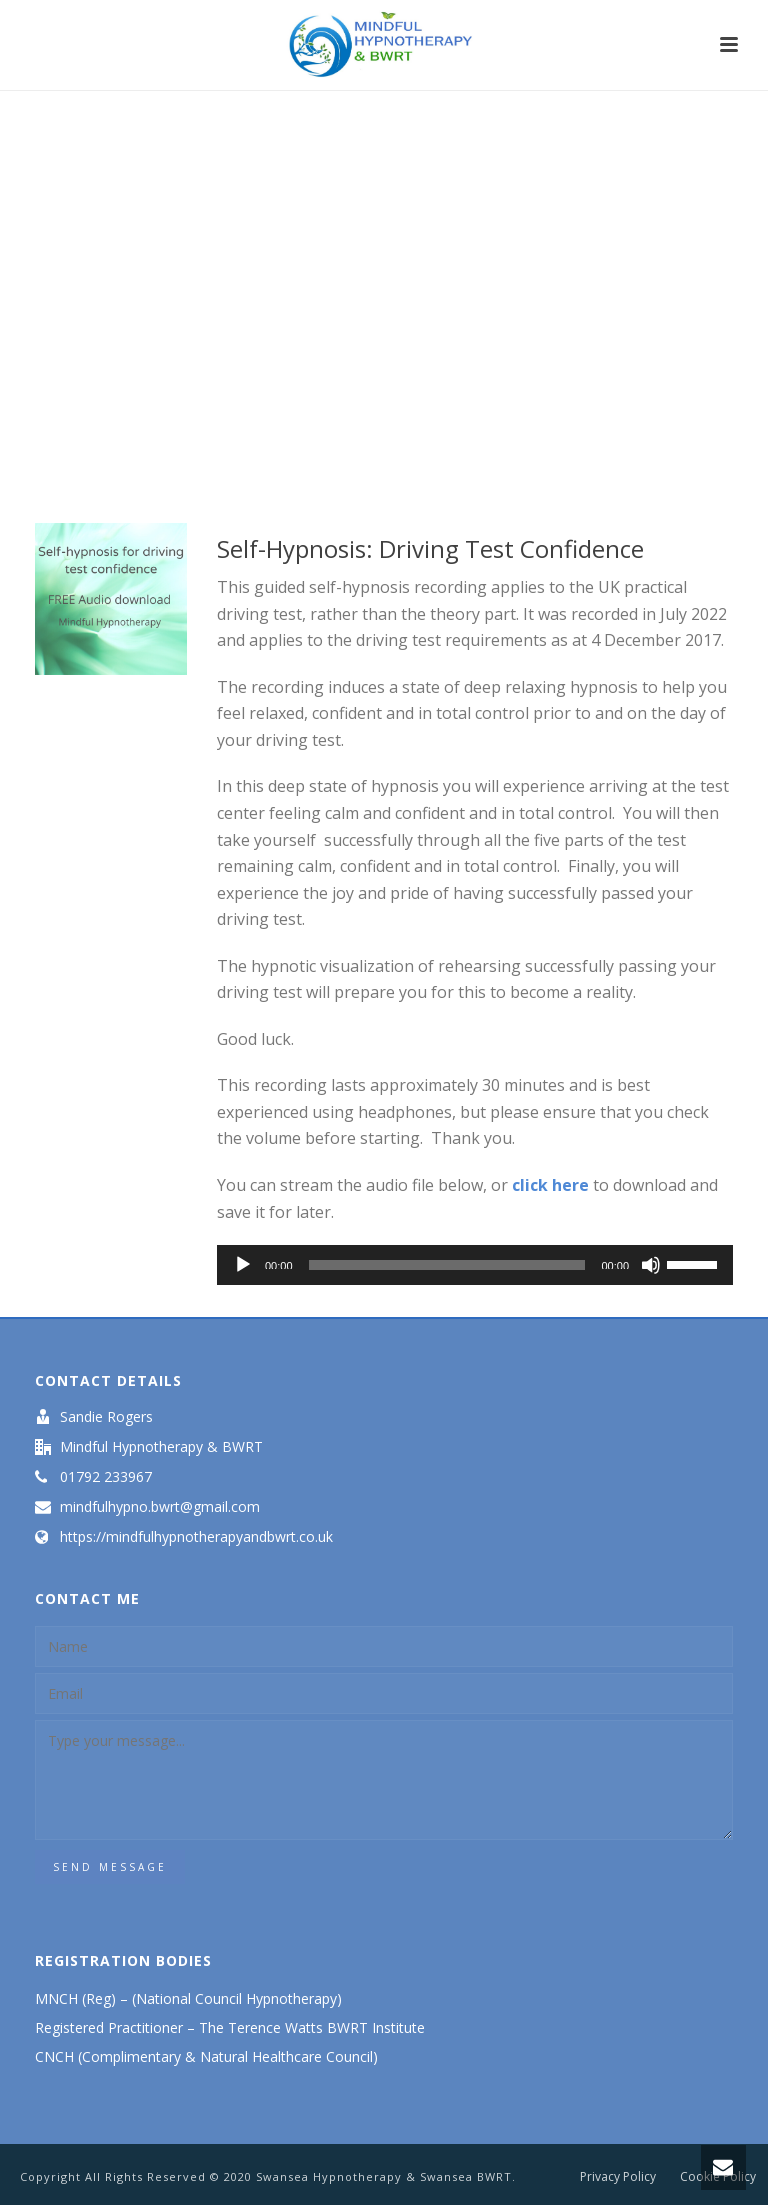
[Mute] (651, 1265)
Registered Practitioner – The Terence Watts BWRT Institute (232, 2028)
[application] (475, 1265)
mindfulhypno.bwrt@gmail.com (160, 1507)
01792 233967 (106, 1477)
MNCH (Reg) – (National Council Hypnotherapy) (188, 1999)
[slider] (447, 1265)
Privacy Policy (618, 2177)
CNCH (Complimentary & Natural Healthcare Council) (208, 2057)
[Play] (243, 1265)
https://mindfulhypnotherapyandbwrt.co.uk (196, 1537)
